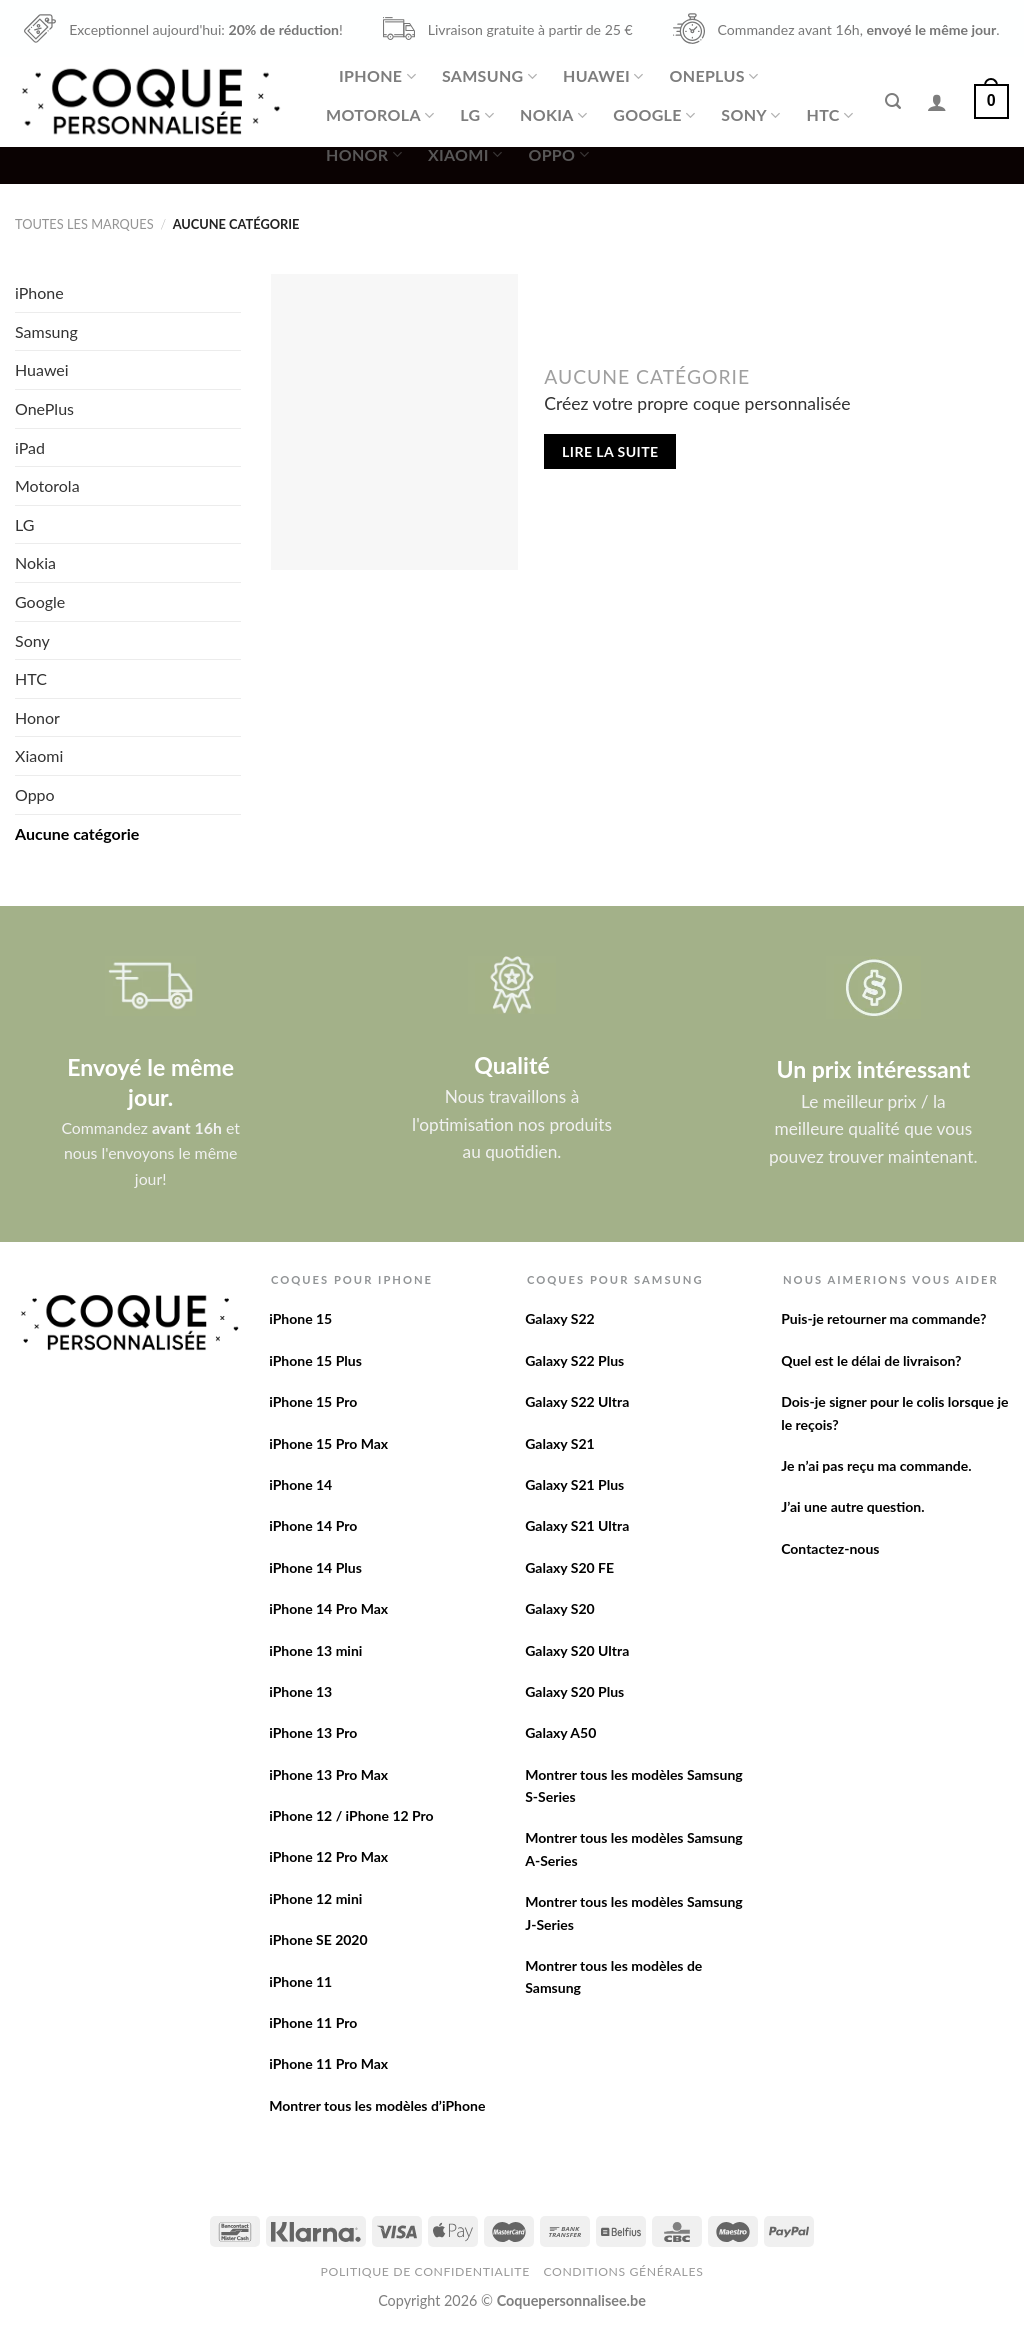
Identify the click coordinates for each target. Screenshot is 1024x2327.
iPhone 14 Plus (315, 1567)
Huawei (603, 76)
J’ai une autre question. (852, 1506)
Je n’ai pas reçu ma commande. (876, 1465)
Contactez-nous (830, 1548)
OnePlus (713, 76)
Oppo (558, 155)
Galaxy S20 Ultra (577, 1650)
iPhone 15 (300, 1318)
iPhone (377, 76)
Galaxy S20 (560, 1608)
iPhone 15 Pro (313, 1401)
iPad (30, 447)
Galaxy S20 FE (569, 1567)
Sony (750, 115)
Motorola (380, 115)
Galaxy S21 (560, 1443)
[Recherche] (893, 101)
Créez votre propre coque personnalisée (697, 403)
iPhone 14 (300, 1484)
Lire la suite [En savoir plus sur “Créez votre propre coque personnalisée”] (610, 451)
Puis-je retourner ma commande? (883, 1318)
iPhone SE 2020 (318, 1939)
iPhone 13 (300, 1691)
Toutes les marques (84, 224)
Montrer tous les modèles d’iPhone (377, 2105)
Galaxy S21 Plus (574, 1484)
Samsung (489, 76)
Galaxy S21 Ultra (577, 1525)
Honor (364, 155)
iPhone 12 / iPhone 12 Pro (351, 1815)
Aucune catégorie (77, 833)
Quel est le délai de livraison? (871, 1360)
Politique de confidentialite (425, 2271)
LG (477, 115)
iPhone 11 (300, 1981)
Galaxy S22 (560, 1318)
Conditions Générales (623, 2271)
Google (654, 115)
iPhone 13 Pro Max (328, 1774)
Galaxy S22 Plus (574, 1360)
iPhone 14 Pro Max (328, 1608)
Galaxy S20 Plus (574, 1691)
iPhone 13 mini (315, 1650)
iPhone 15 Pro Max (328, 1443)
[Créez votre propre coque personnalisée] (394, 422)
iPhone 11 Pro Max (328, 2063)
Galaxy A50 (560, 1732)
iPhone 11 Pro (313, 2022)
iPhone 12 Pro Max (328, 1856)
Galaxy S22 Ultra (577, 1401)
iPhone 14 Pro (313, 1525)
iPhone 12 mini (315, 1898)
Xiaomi (465, 155)
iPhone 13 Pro (313, 1732)
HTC (830, 115)
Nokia (553, 115)
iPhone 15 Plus (315, 1360)
